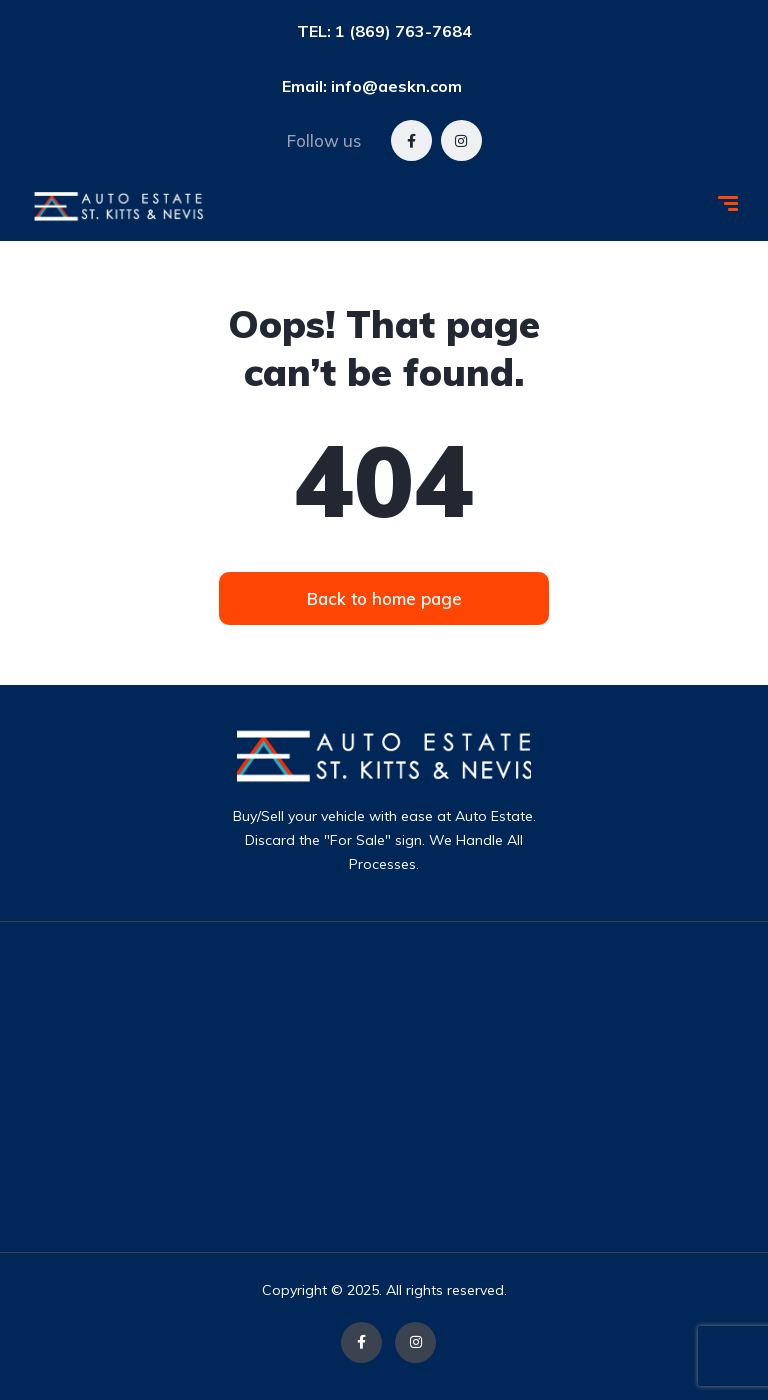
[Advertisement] (434, 1087)
